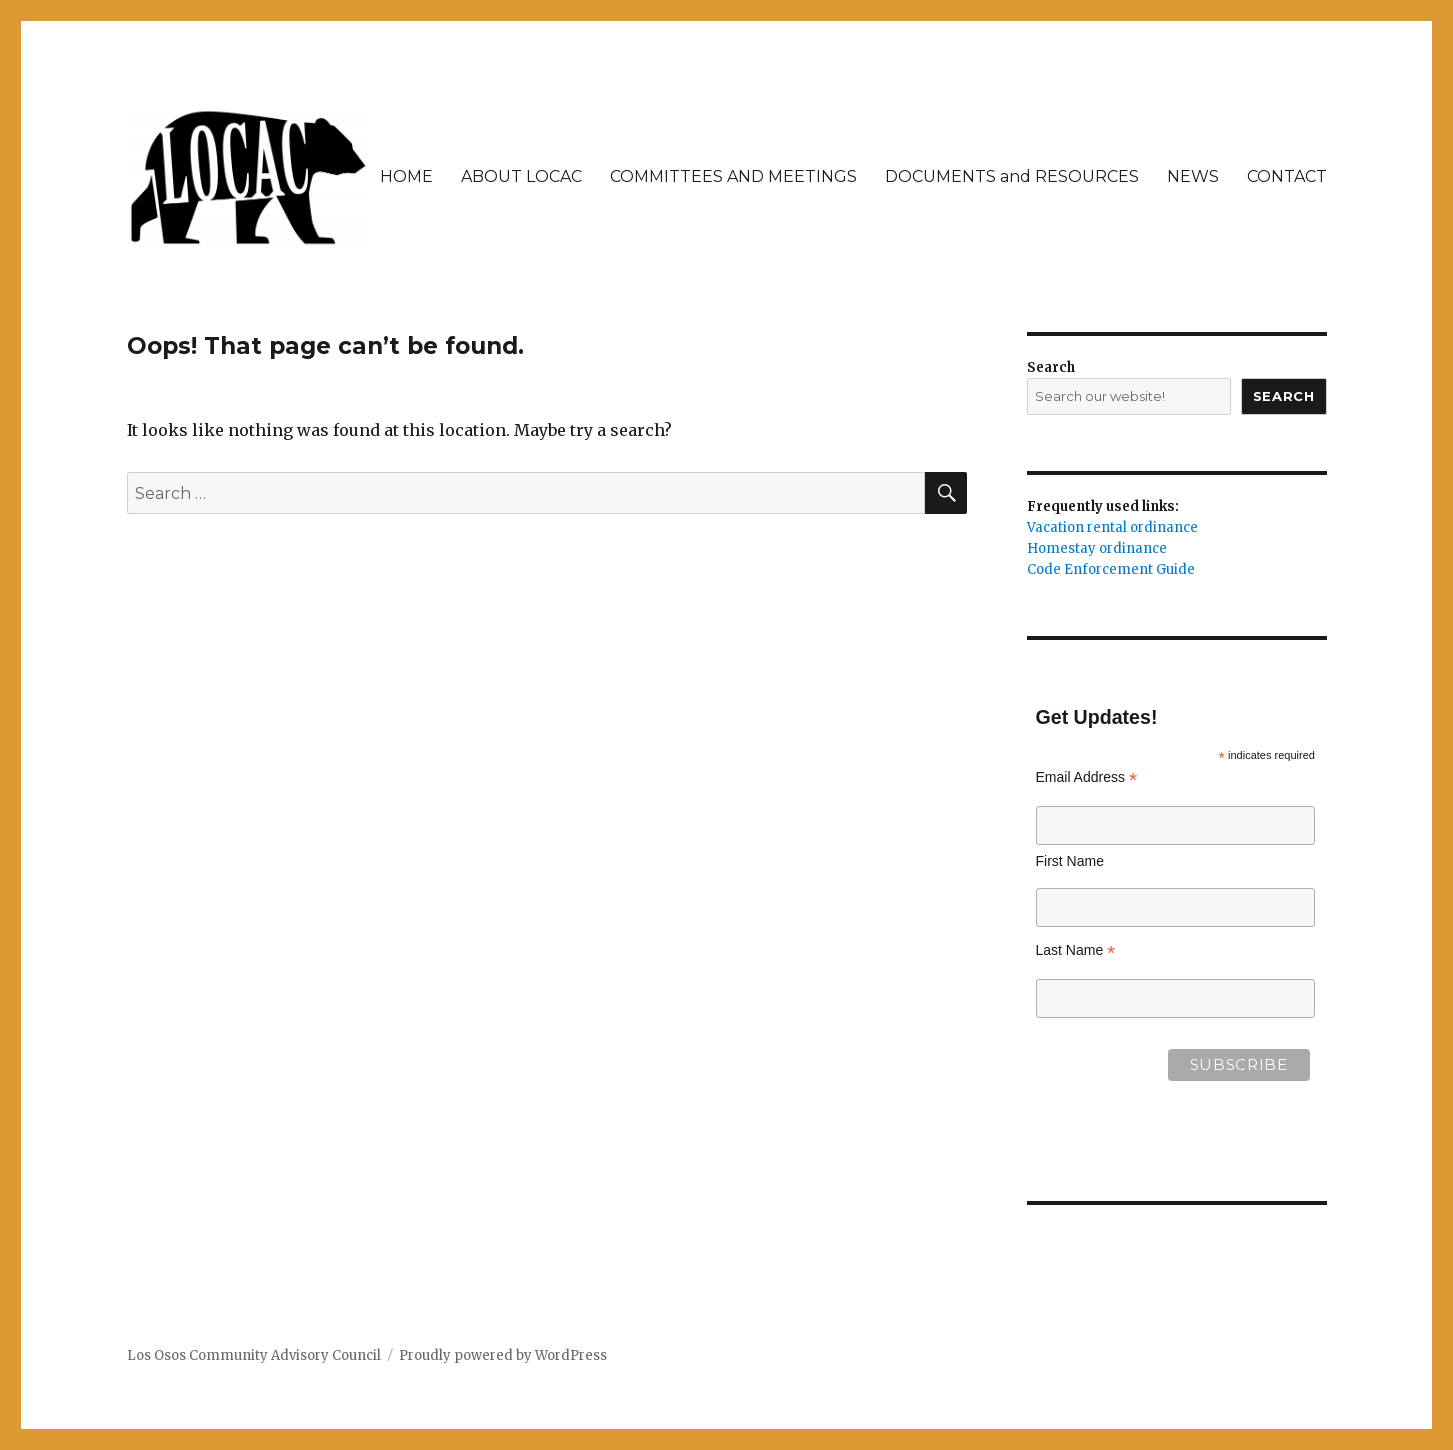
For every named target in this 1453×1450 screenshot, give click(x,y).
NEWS (1193, 176)
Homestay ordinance (1097, 548)
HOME (406, 176)
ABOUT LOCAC (521, 176)
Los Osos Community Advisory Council (254, 1355)
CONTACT (1287, 176)
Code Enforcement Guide (1111, 569)
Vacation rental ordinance (1112, 527)
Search (1051, 367)
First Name (1070, 861)
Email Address (1087, 777)
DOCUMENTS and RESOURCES (1012, 176)
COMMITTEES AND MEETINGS (733, 176)
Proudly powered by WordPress (503, 1355)
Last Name (1076, 950)
